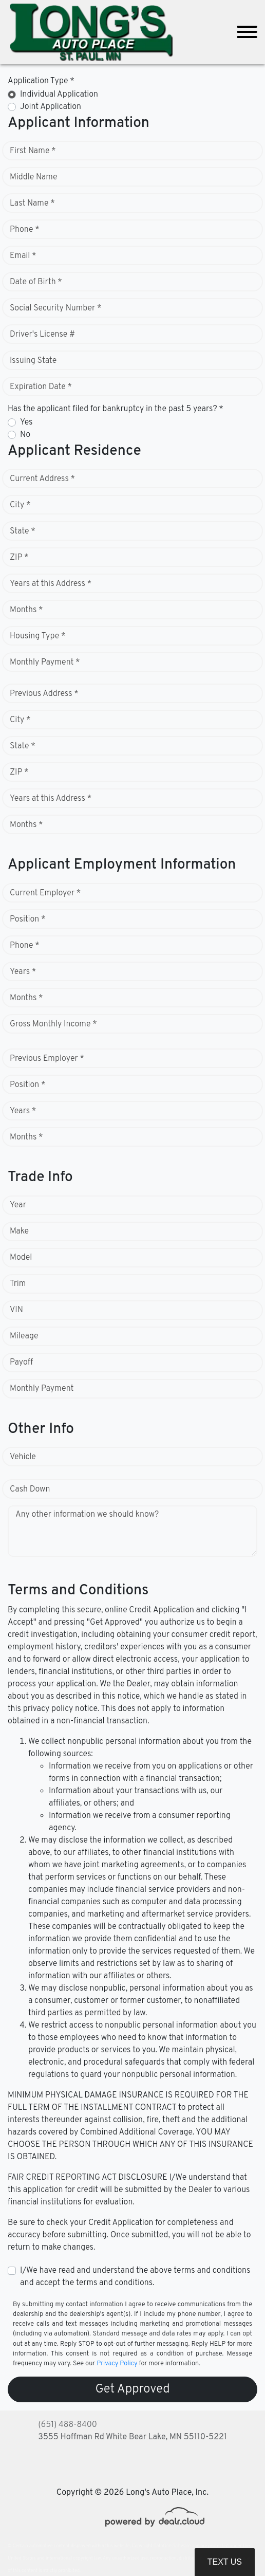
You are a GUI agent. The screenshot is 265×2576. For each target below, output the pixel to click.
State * (22, 531)
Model (21, 1258)
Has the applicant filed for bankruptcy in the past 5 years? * (115, 409)
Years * (23, 972)
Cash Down (30, 1489)
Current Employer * (45, 893)
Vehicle (23, 1457)
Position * (27, 919)
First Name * (33, 151)
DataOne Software (172, 2546)
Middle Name (34, 177)
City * (20, 505)
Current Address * (42, 479)
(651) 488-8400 (67, 2425)
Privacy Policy (117, 2364)
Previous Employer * (47, 1059)
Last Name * (32, 203)
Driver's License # (42, 334)
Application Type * (41, 81)
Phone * (25, 230)
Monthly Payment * (45, 662)
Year (18, 1205)
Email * (23, 256)
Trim (18, 1284)
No (25, 435)
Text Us (224, 2561)
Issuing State (33, 361)
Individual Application (59, 94)
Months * (26, 610)
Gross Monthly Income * (53, 1024)
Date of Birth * (36, 282)
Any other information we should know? (87, 1515)
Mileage (24, 1336)
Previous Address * (44, 694)
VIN (16, 1310)
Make (19, 1231)
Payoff (21, 1362)
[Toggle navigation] (247, 32)
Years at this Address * (50, 584)
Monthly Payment (41, 1389)
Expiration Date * (41, 387)
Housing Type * (37, 636)
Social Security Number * (55, 308)
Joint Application (50, 107)
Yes (26, 422)
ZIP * (19, 558)
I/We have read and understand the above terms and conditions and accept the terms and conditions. (135, 2277)
